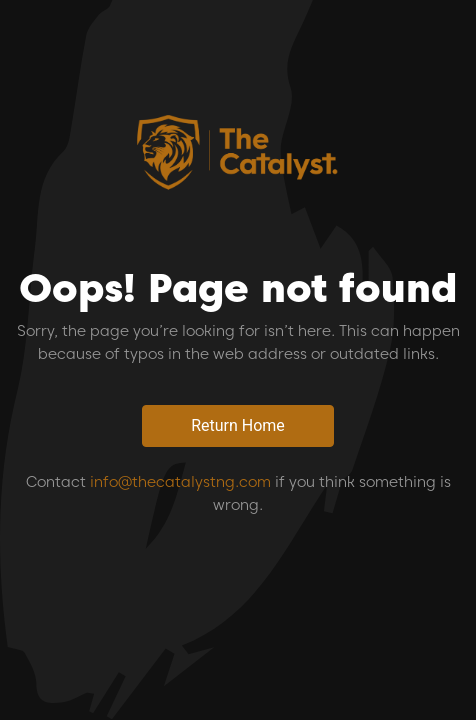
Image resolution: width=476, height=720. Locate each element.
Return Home (238, 425)
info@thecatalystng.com (180, 482)
